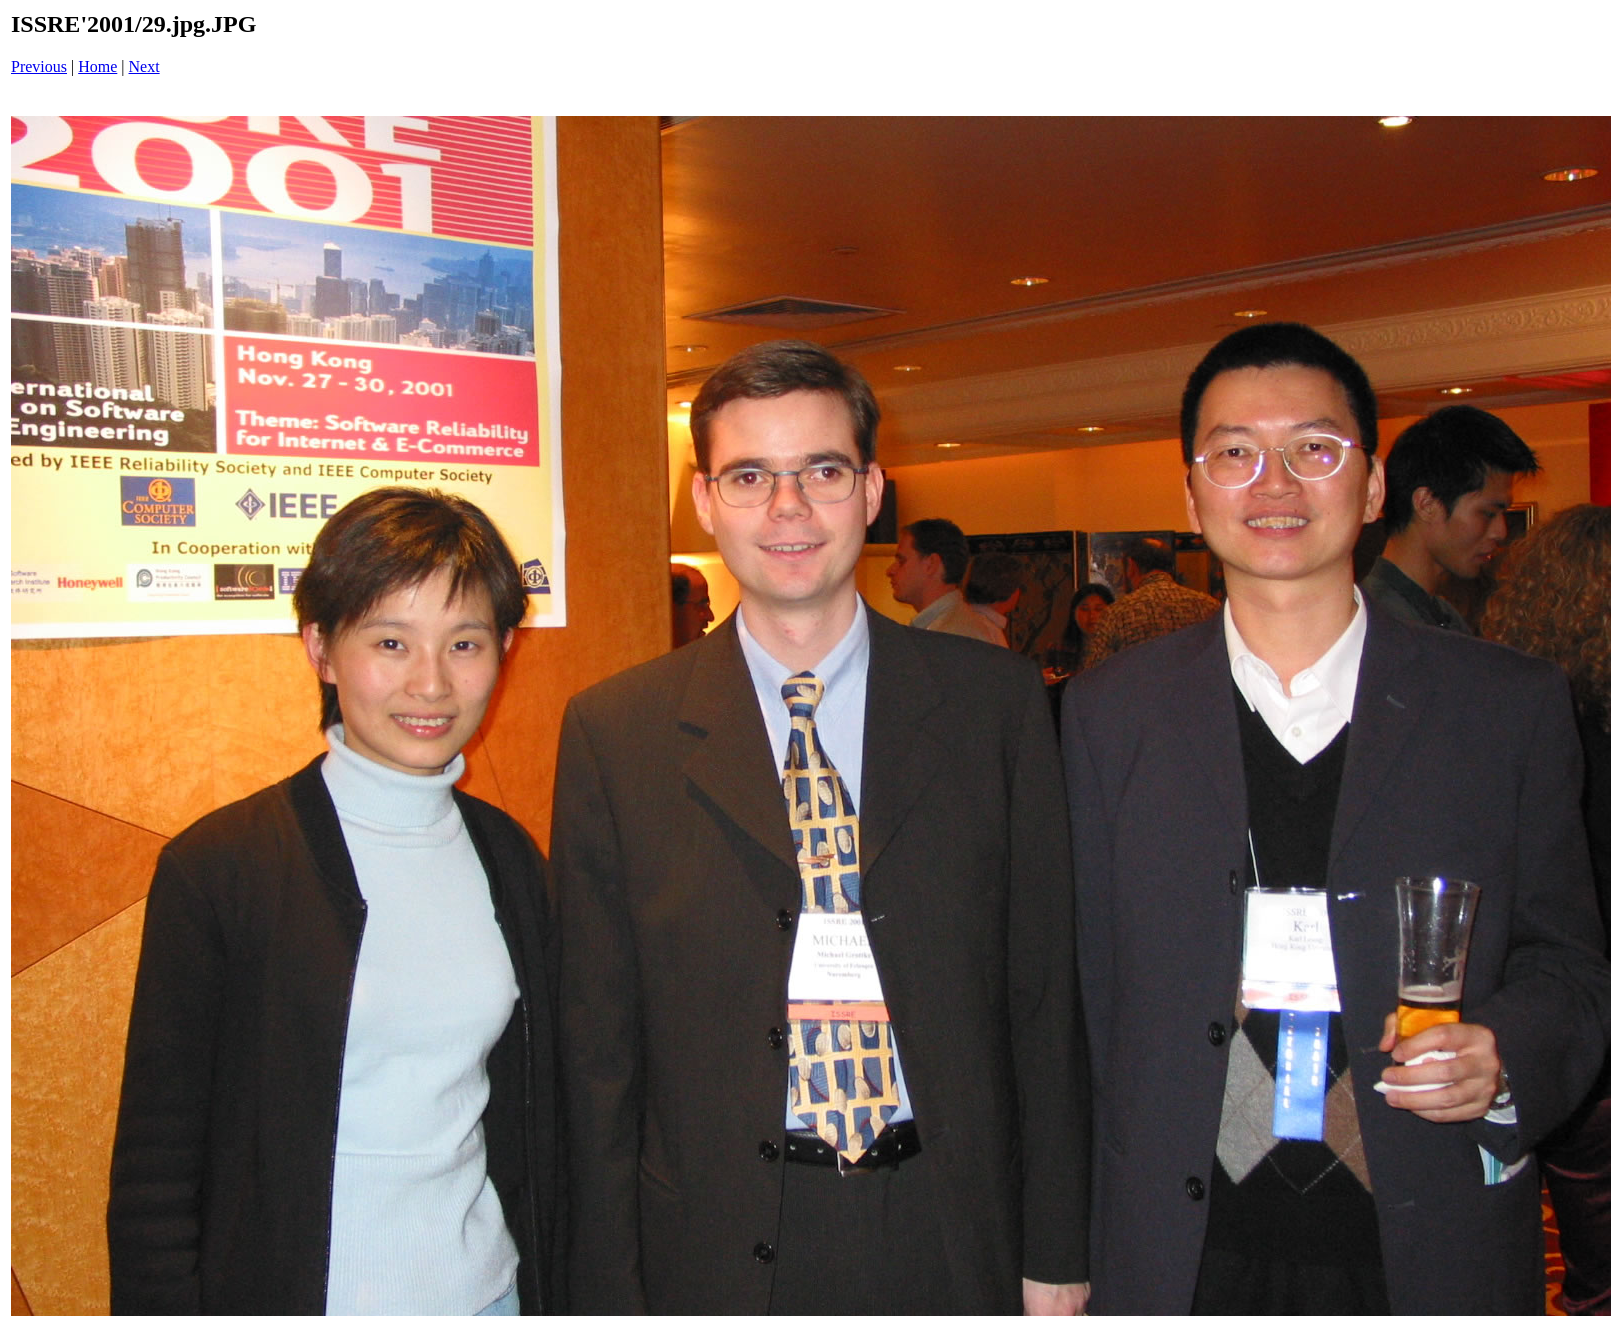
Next (144, 66)
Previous (39, 66)
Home (97, 66)
